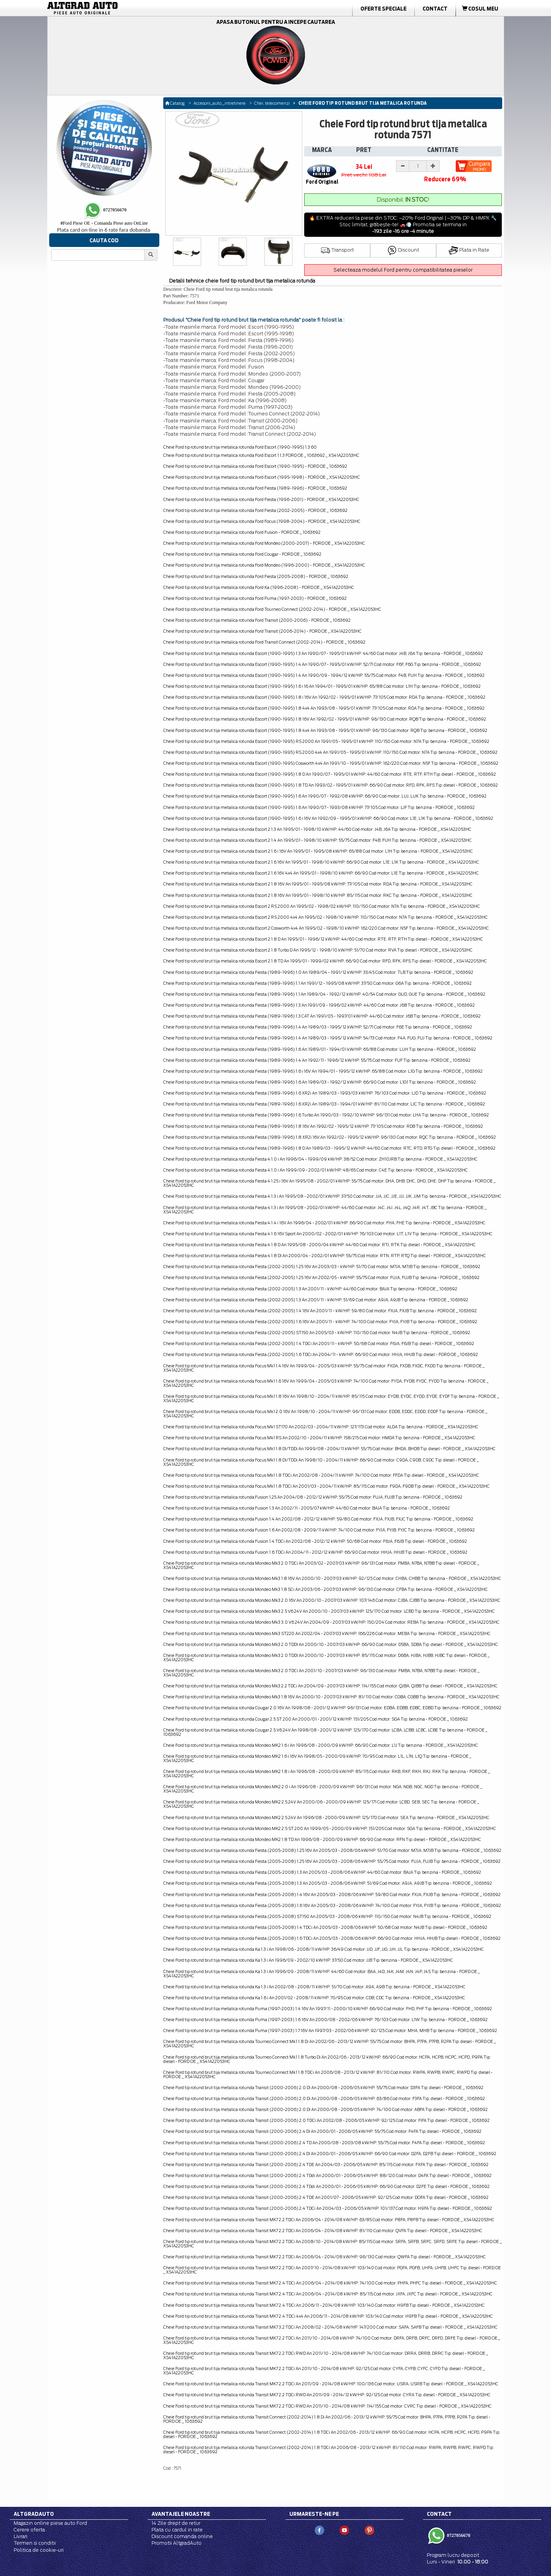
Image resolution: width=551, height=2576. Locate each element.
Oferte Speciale (383, 8)
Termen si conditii (35, 2543)
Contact (435, 8)
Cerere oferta (29, 2530)
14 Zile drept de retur (176, 2523)
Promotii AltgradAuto (176, 2543)
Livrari (20, 2536)
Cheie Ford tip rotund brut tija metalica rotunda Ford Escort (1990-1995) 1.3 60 (240, 447)
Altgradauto (34, 2514)
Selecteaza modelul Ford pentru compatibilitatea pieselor (403, 270)
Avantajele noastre (181, 2514)
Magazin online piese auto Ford (50, 2523)
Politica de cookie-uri (39, 2550)
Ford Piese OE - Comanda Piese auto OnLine (104, 223)
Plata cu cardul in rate (177, 2530)
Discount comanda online (182, 2536)
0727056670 (458, 2535)
